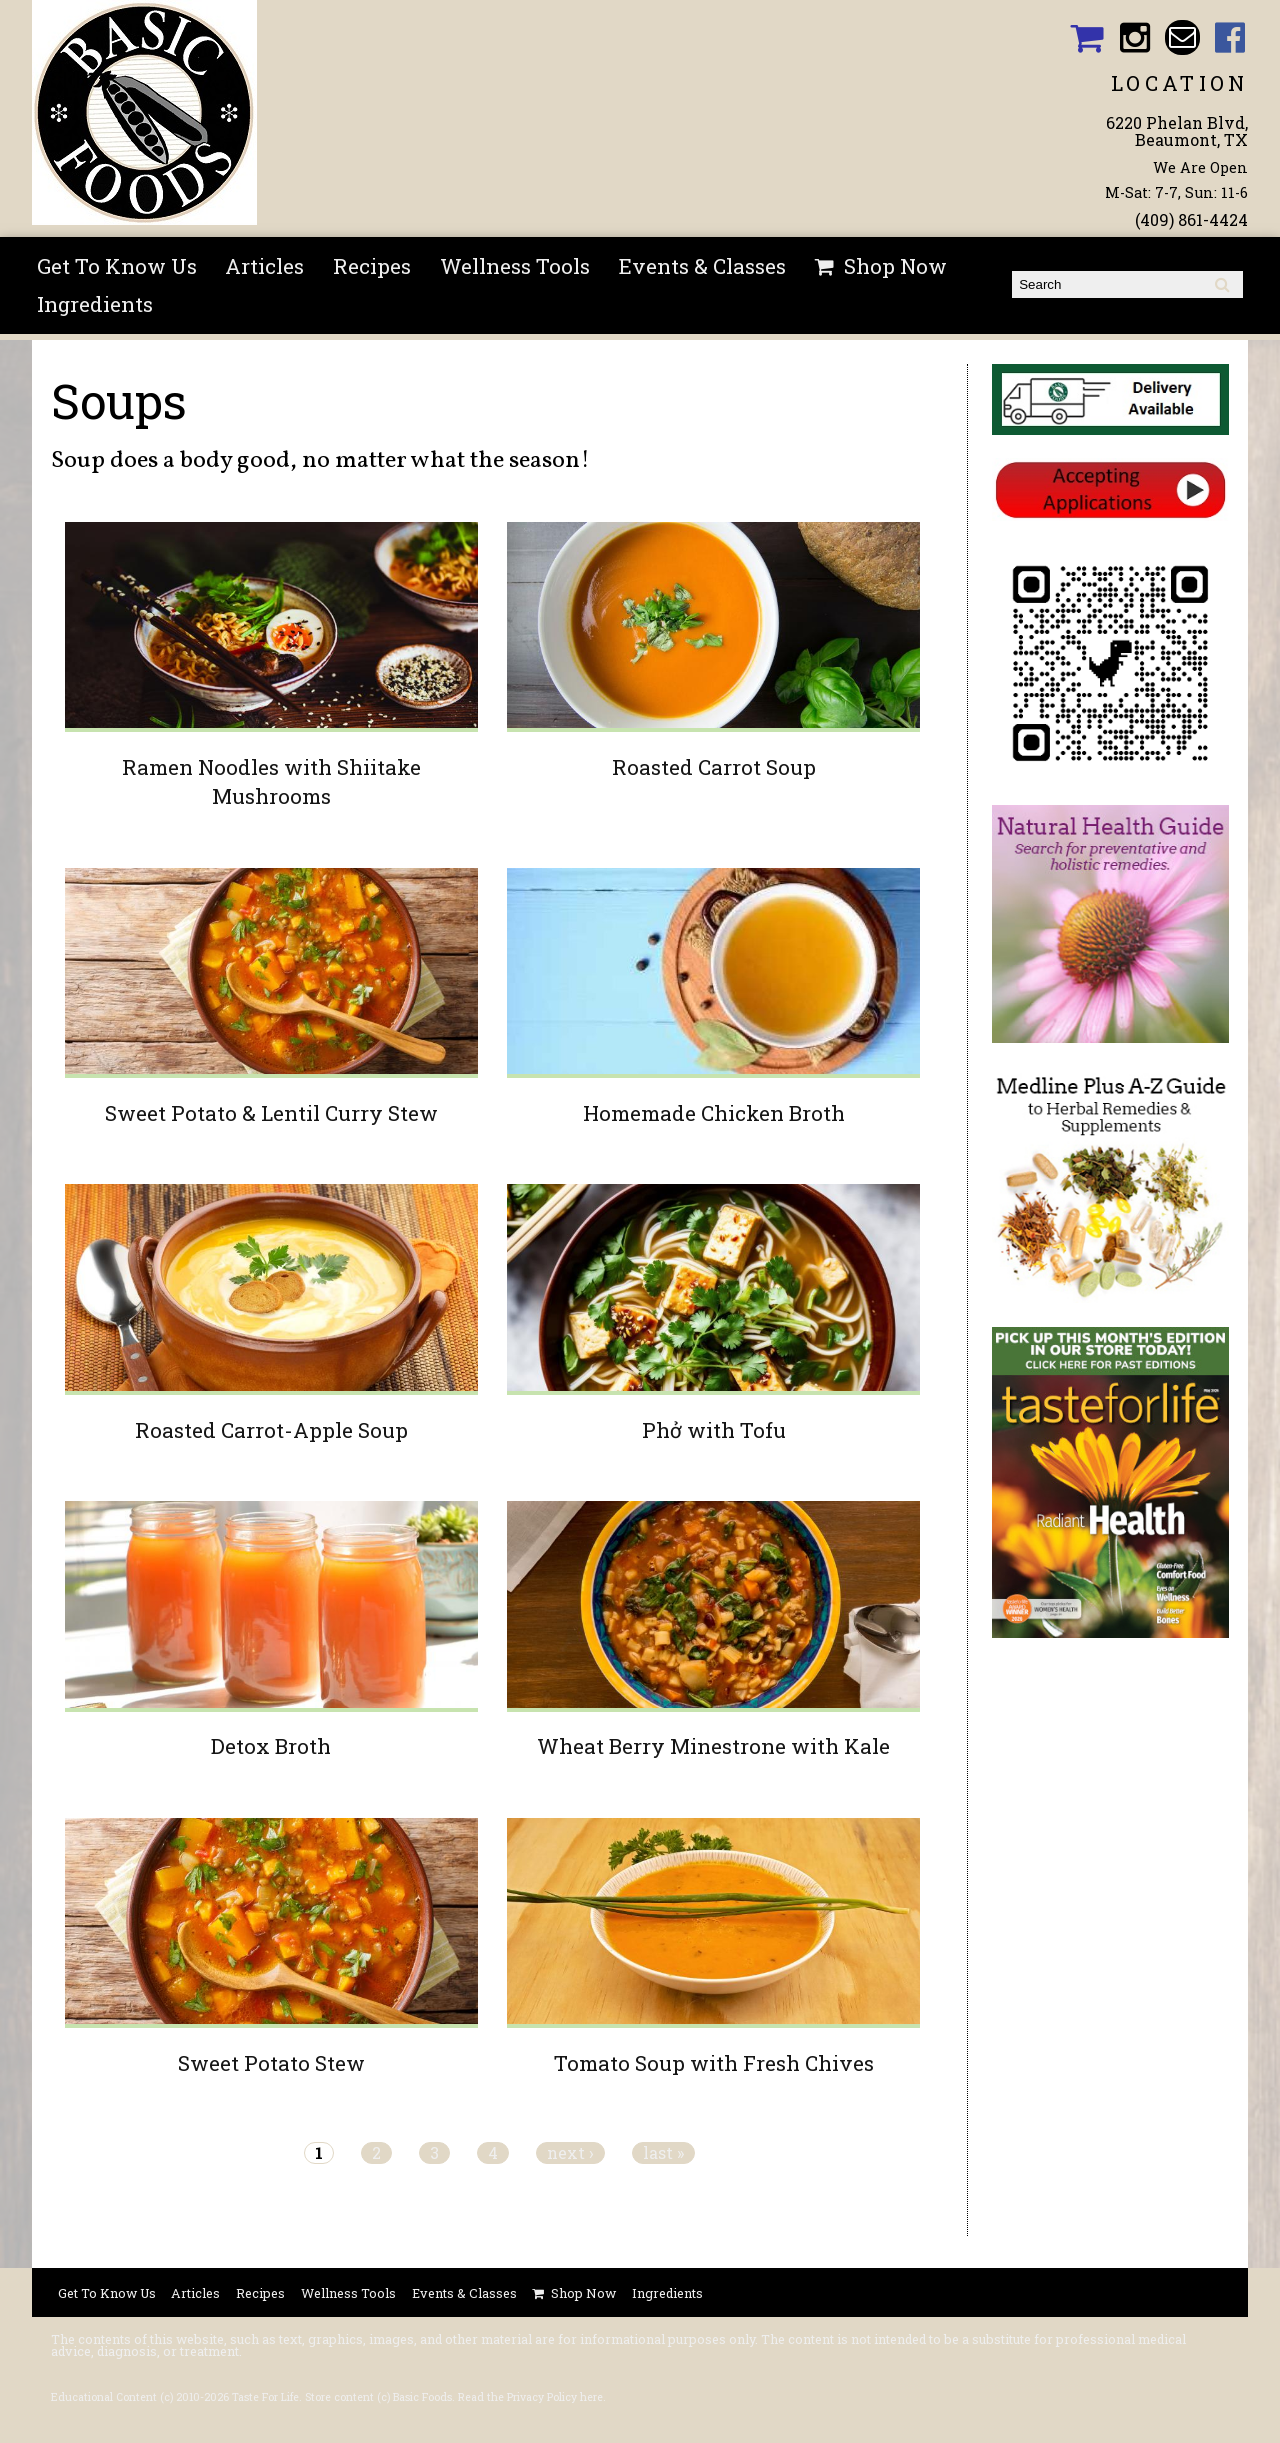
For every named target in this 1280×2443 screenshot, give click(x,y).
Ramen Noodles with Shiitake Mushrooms (271, 781)
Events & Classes (702, 266)
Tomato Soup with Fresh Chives (714, 2063)
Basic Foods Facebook (1230, 37)
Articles (264, 266)
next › (570, 2153)
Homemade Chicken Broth (714, 1113)
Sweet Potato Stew (271, 2063)
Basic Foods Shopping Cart (1086, 37)
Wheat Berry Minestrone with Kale (713, 1746)
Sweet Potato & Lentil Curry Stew (271, 1113)
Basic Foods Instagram (1134, 37)
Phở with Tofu (714, 1430)
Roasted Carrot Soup (714, 767)
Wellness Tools (515, 266)
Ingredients (95, 304)
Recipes (372, 266)
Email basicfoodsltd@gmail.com (1182, 37)
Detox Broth (271, 1746)
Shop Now (895, 266)
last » (663, 2153)
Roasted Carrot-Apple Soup (271, 1430)
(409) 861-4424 (1191, 219)
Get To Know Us (117, 266)
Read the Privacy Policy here (530, 2397)
